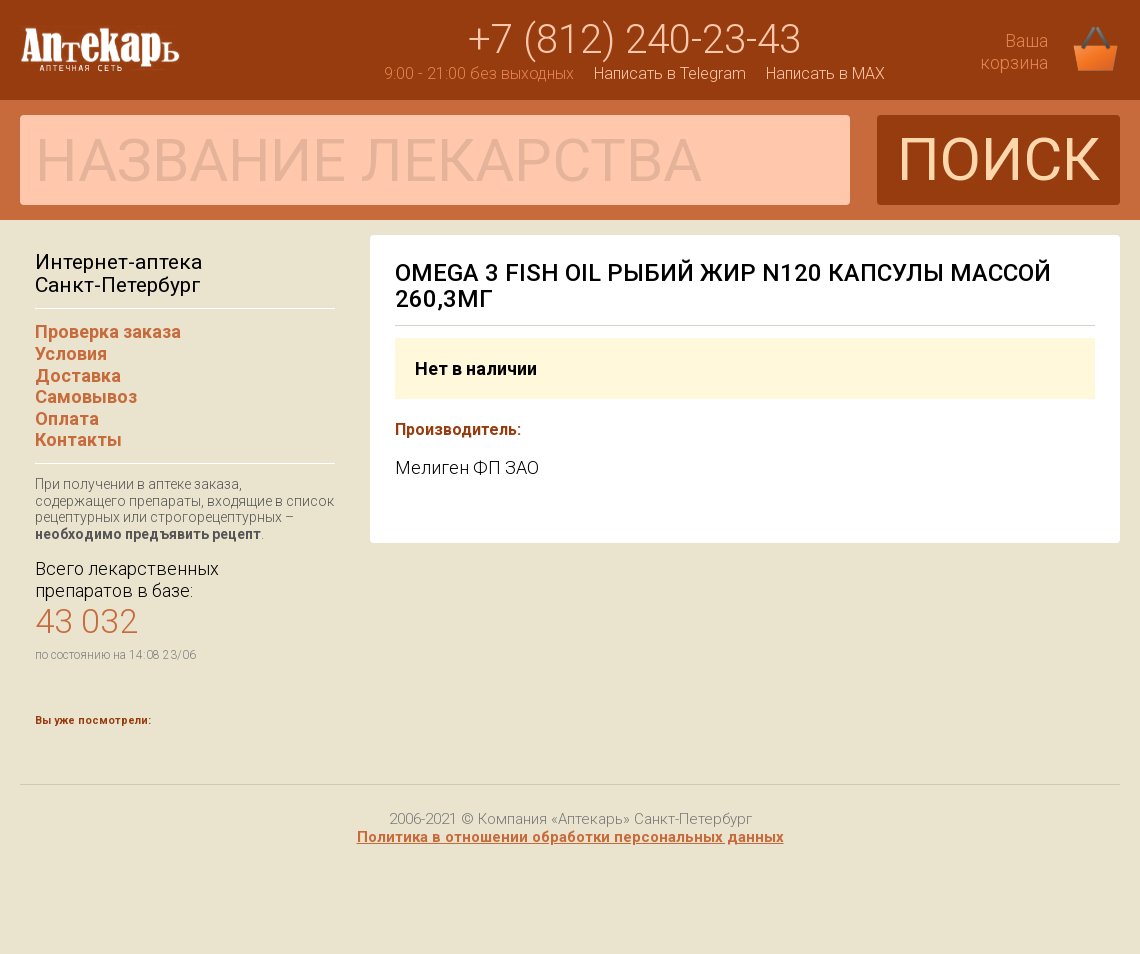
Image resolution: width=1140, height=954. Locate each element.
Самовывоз (86, 396)
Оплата (67, 418)
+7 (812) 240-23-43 (634, 39)
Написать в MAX (825, 73)
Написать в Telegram (670, 73)
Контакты (78, 439)
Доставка (78, 375)
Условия (71, 353)
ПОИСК (998, 159)
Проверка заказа (108, 331)
